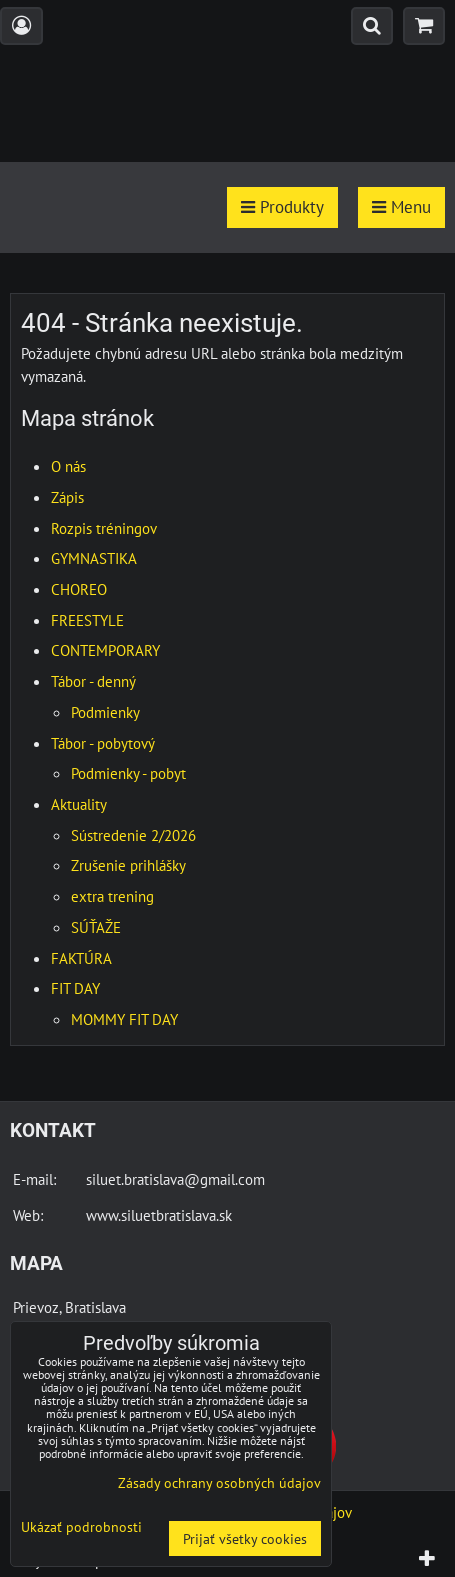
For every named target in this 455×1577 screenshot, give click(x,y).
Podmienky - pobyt (128, 773)
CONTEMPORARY (105, 650)
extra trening (112, 896)
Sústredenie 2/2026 (133, 835)
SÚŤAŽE (96, 927)
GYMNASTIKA (94, 558)
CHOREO (79, 589)
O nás (68, 466)
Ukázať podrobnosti (81, 1527)
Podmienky (105, 712)
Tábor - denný (93, 681)
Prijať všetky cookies (245, 1538)
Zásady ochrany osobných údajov (219, 1482)
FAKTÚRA (81, 958)
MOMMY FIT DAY (124, 1019)
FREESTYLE (87, 620)
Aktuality (79, 804)
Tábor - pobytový (103, 743)
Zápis (67, 497)
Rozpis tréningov (104, 528)
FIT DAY (75, 988)
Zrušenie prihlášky (128, 865)
